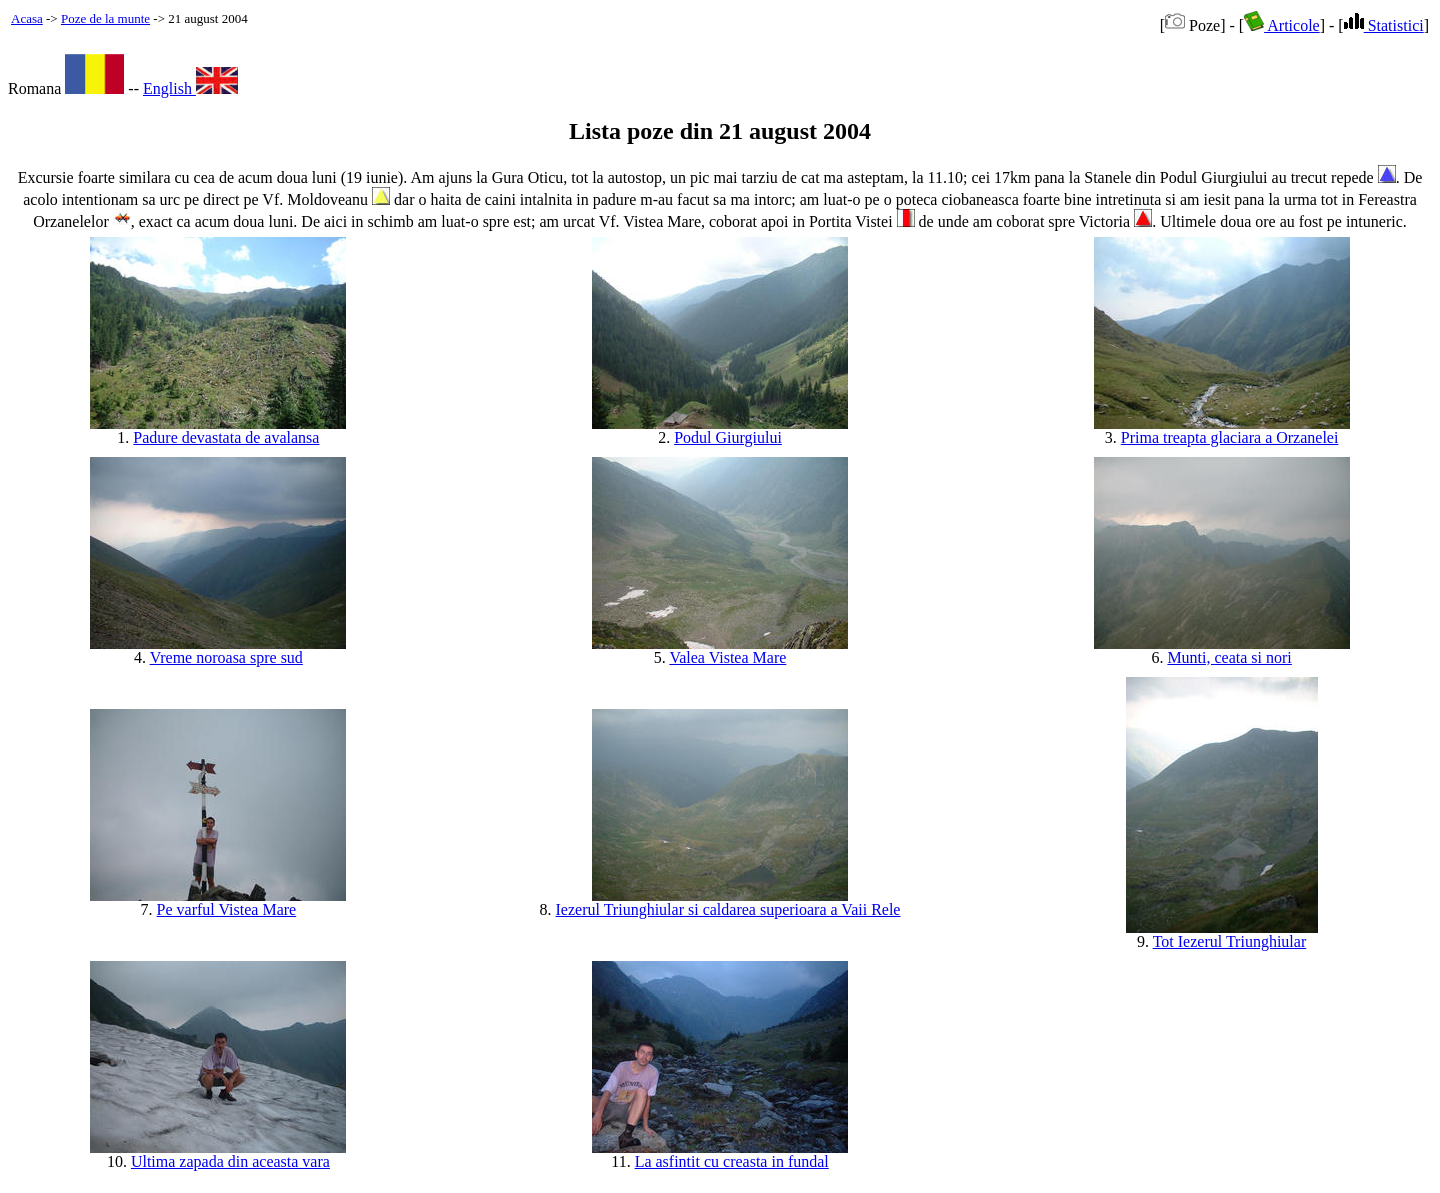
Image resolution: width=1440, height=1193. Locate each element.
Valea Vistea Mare (727, 657)
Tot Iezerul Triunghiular (1230, 941)
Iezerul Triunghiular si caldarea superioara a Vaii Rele (728, 909)
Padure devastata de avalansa (226, 437)
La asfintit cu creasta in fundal (732, 1161)
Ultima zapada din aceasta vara (230, 1161)
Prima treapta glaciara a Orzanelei (1230, 437)
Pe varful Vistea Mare (227, 909)
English (190, 88)
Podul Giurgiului (728, 437)
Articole (1282, 25)
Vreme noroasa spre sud (226, 657)
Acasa (27, 18)
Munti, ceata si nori (1229, 657)
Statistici (1384, 25)
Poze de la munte (105, 18)
